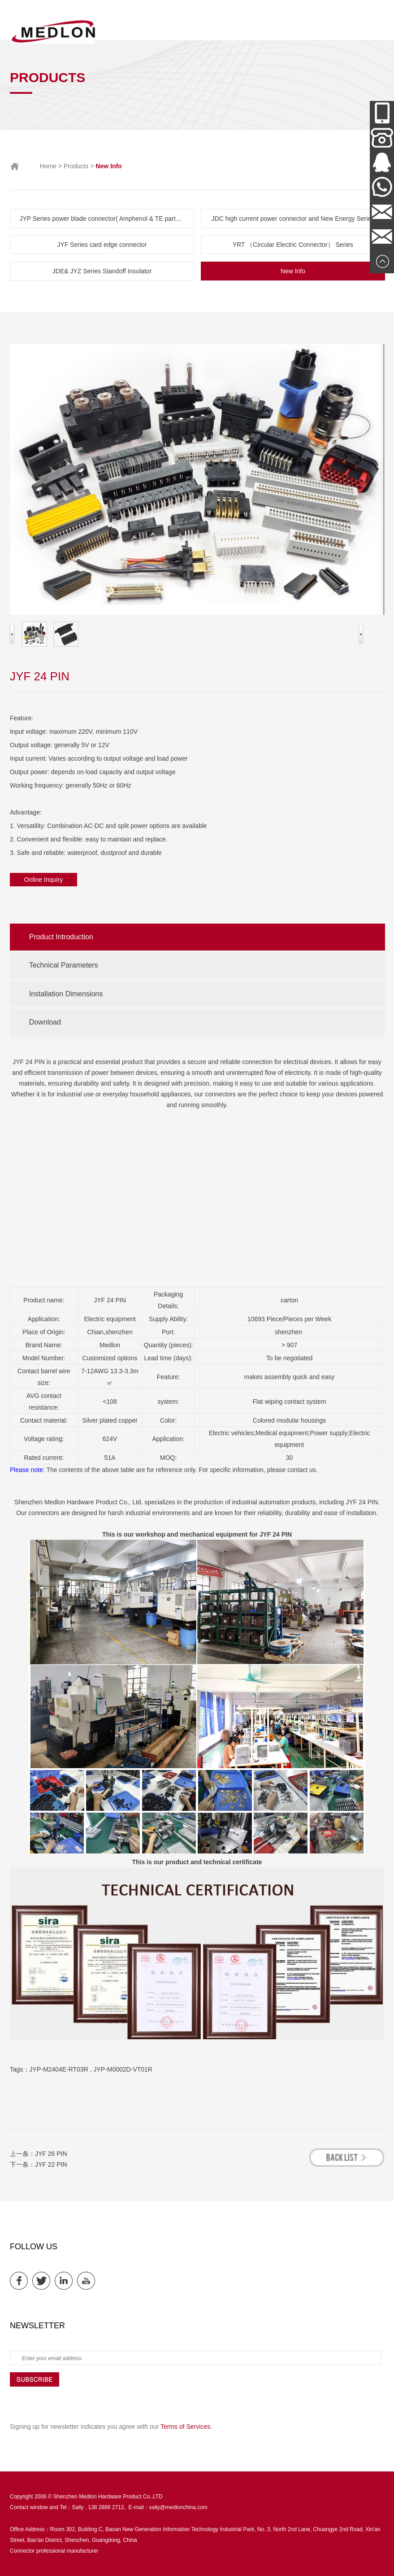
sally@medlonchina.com (178, 2507)
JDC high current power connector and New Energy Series (293, 218)
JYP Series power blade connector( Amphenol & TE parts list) (104, 218)
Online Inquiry (43, 879)
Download (45, 1022)
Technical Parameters (63, 965)
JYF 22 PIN (51, 2164)
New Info (293, 271)
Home (48, 166)
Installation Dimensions (66, 994)
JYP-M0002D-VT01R (122, 2069)
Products (76, 166)
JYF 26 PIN (51, 2153)
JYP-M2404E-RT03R (59, 2069)
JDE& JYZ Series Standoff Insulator (102, 271)
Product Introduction (61, 937)
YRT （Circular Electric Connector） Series (293, 244)
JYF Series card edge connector (102, 244)
